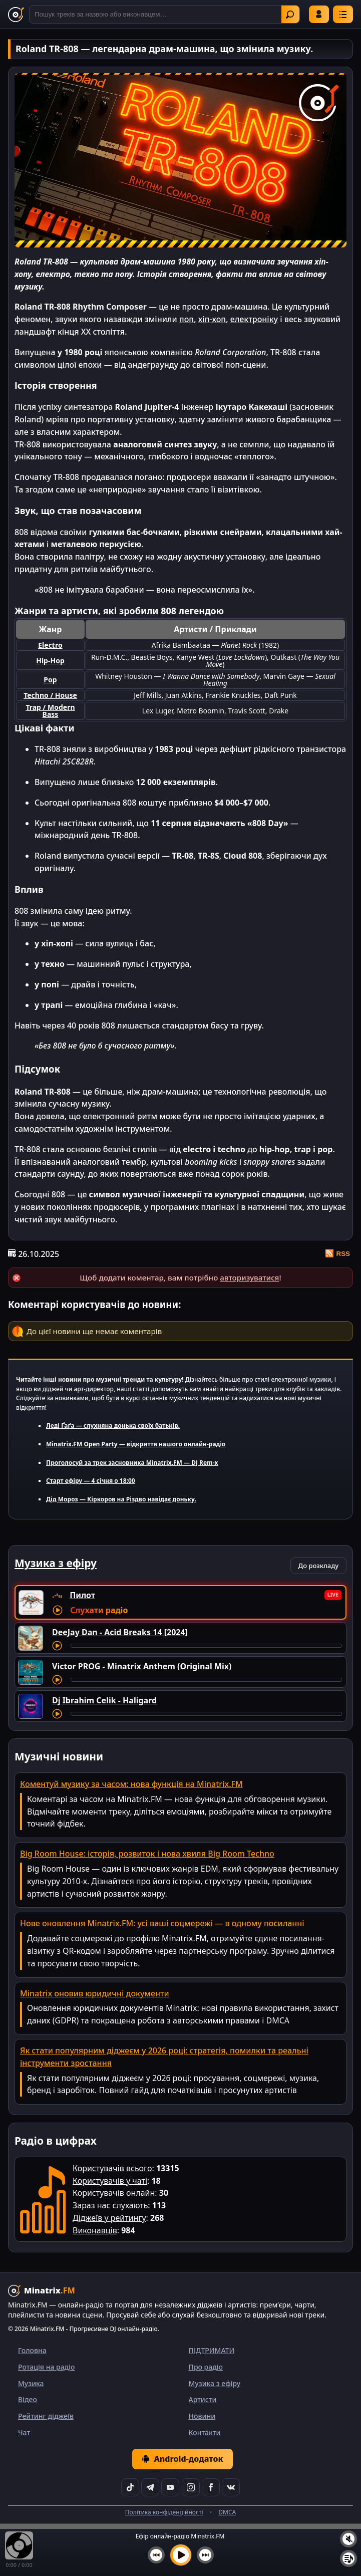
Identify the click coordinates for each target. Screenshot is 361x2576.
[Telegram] (150, 2487)
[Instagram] (191, 2487)
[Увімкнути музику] (181, 2555)
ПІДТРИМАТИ (212, 2350)
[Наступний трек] (205, 2554)
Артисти (203, 2399)
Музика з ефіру (215, 2383)
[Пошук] (164, 14)
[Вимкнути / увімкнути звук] (348, 2538)
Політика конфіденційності (164, 2512)
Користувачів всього (112, 2168)
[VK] (231, 2487)
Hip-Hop (50, 660)
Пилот (82, 1595)
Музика (31, 2383)
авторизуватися (249, 1277)
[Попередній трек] (156, 2554)
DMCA (227, 2512)
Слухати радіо (99, 1610)
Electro (50, 645)
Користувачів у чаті (110, 2180)
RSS (337, 1253)
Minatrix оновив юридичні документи (94, 1993)
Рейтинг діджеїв (46, 2416)
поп (186, 319)
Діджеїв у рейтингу (109, 2217)
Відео (27, 2399)
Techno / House (50, 695)
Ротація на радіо (46, 2367)
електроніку (254, 319)
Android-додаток (182, 2458)
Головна (32, 2350)
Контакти (205, 2432)
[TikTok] (130, 2487)
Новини (202, 2416)
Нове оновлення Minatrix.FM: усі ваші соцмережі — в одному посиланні (162, 1923)
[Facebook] (211, 2487)
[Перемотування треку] (206, 1646)
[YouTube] (170, 2487)
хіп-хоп (212, 319)
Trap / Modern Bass (50, 710)
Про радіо (206, 2367)
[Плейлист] (348, 2558)
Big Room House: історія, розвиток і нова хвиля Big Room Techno (147, 1853)
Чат (24, 2432)
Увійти (319, 14)
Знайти (290, 15)
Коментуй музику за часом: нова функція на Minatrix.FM (131, 1783)
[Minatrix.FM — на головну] (16, 15)
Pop (50, 679)
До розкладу (318, 1565)
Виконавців (95, 2230)
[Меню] (343, 14)
